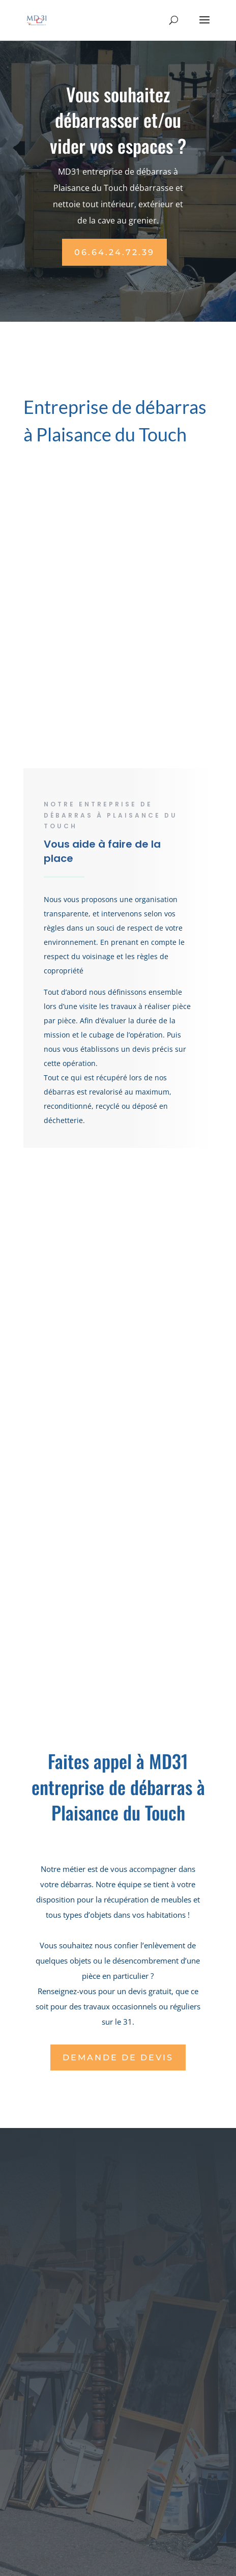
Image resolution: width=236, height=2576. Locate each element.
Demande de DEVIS (118, 2057)
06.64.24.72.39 (114, 252)
